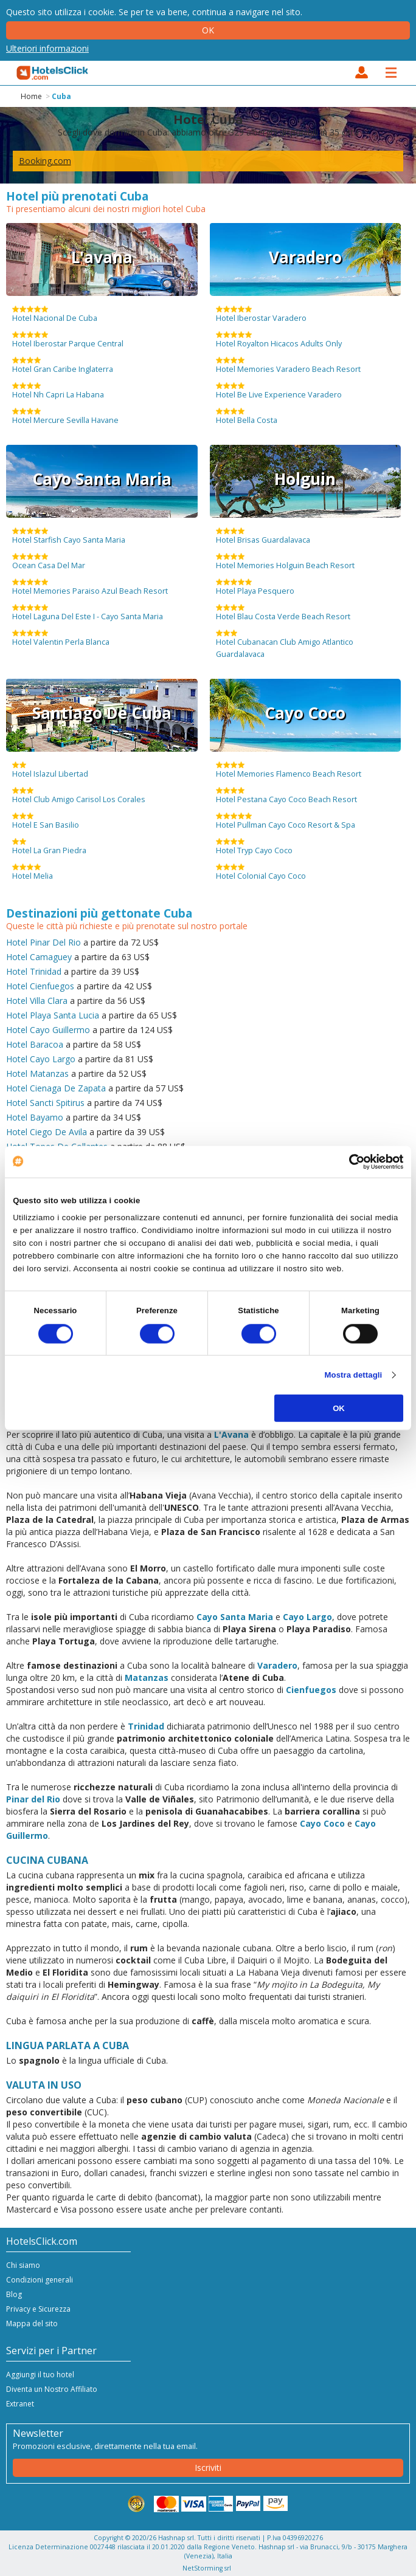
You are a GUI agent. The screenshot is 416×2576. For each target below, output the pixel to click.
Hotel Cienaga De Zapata (56, 1088)
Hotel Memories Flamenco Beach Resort (288, 770)
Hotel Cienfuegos (40, 986)
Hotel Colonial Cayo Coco (261, 872)
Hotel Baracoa (34, 1044)
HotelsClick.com (52, 73)
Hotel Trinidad (33, 971)
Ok (208, 30)
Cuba (61, 96)
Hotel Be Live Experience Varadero (279, 391)
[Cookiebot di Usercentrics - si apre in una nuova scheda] (350, 1161)
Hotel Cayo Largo (40, 1059)
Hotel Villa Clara (37, 1000)
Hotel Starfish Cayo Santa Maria (68, 536)
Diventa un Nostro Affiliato (51, 2389)
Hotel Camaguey (39, 957)
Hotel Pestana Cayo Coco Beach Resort (286, 795)
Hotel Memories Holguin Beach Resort (285, 561)
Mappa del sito (32, 2323)
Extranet (20, 2404)
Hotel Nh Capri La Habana (58, 391)
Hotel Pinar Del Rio (43, 942)
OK (339, 1408)
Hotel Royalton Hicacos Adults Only (279, 340)
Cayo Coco (305, 713)
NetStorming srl (206, 2568)
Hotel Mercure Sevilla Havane (65, 416)
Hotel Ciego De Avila (46, 1132)
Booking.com (45, 161)
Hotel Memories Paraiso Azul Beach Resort (90, 587)
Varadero (305, 257)
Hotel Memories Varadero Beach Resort (288, 365)
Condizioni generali (39, 2280)
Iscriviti (208, 2467)
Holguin (305, 479)
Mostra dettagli (354, 1374)
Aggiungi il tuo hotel (40, 2374)
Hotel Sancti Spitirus (45, 1102)
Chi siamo (23, 2265)
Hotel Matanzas (37, 1073)
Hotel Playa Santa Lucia (52, 1015)
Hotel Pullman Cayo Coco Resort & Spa (285, 821)
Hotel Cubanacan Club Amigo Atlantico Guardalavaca (284, 644)
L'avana (102, 257)
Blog (14, 2294)
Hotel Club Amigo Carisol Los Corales (78, 795)
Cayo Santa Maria (102, 479)
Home (31, 96)
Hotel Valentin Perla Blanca (60, 638)
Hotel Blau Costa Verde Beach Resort (283, 612)
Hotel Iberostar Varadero (261, 314)
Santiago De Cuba (102, 713)
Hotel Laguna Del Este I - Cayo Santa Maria (87, 612)
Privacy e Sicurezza (38, 2309)
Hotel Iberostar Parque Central (67, 340)
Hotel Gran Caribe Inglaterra (62, 365)
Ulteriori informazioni (47, 48)
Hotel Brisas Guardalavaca (263, 536)
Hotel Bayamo (34, 1117)
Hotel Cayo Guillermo (48, 1030)
